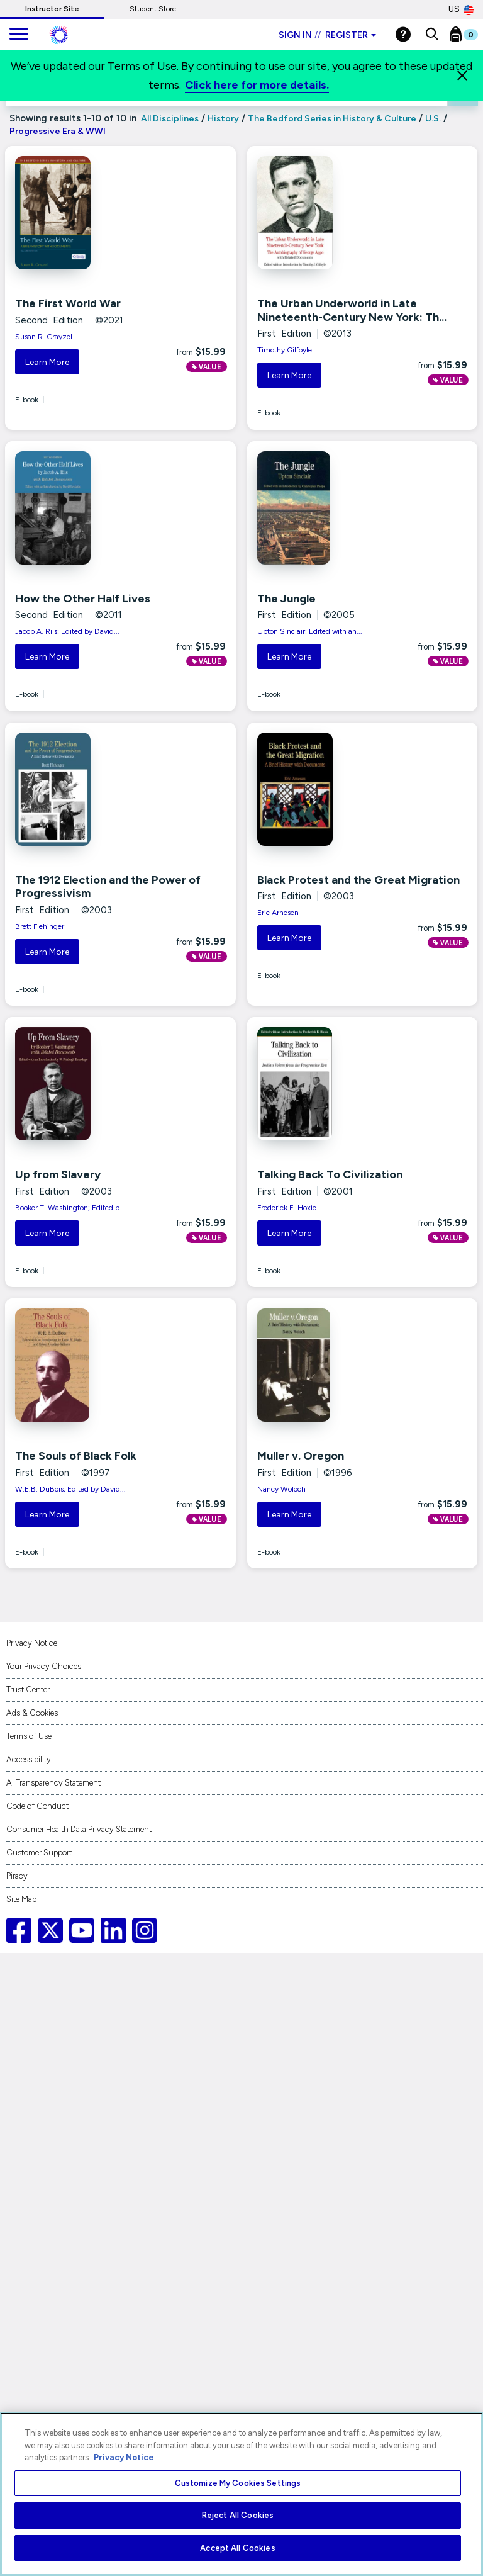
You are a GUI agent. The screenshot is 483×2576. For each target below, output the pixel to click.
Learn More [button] (47, 362)
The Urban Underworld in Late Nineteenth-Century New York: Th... (352, 310)
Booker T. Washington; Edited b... (70, 1207)
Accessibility (28, 1759)
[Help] (403, 34)
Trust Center (28, 1689)
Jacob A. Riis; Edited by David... (67, 631)
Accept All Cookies (237, 2548)
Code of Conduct (37, 1806)
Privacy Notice (31, 1643)
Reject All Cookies (238, 2515)
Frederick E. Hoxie (286, 1207)
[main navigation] (19, 34)
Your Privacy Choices (43, 1666)
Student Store (153, 8)
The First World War (68, 303)
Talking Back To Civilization (329, 1174)
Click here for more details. (257, 85)
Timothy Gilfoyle (284, 350)
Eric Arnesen (278, 912)
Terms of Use (29, 1736)
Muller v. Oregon (300, 1456)
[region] (241, 2494)
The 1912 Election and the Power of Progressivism (108, 887)
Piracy (17, 1876)
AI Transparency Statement (53, 1782)
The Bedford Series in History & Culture (332, 118)
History (223, 118)
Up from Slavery (58, 1174)
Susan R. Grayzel (43, 336)
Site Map (21, 1899)
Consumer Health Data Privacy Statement (79, 1829)
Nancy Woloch (281, 1489)
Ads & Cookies (32, 1713)
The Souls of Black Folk (75, 1456)
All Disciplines (169, 118)
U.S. (433, 118)
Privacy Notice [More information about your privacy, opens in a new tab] (124, 2457)
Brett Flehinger (39, 926)
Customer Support (39, 1852)
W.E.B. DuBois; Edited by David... (70, 1489)
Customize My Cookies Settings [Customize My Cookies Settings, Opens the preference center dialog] (238, 2483)
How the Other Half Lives (82, 598)
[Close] (462, 75)
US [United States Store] (461, 9)
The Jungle (286, 598)
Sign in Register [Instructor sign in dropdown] (327, 35)
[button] (431, 34)
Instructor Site (52, 8)
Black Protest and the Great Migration (358, 880)
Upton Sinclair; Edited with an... (309, 631)
